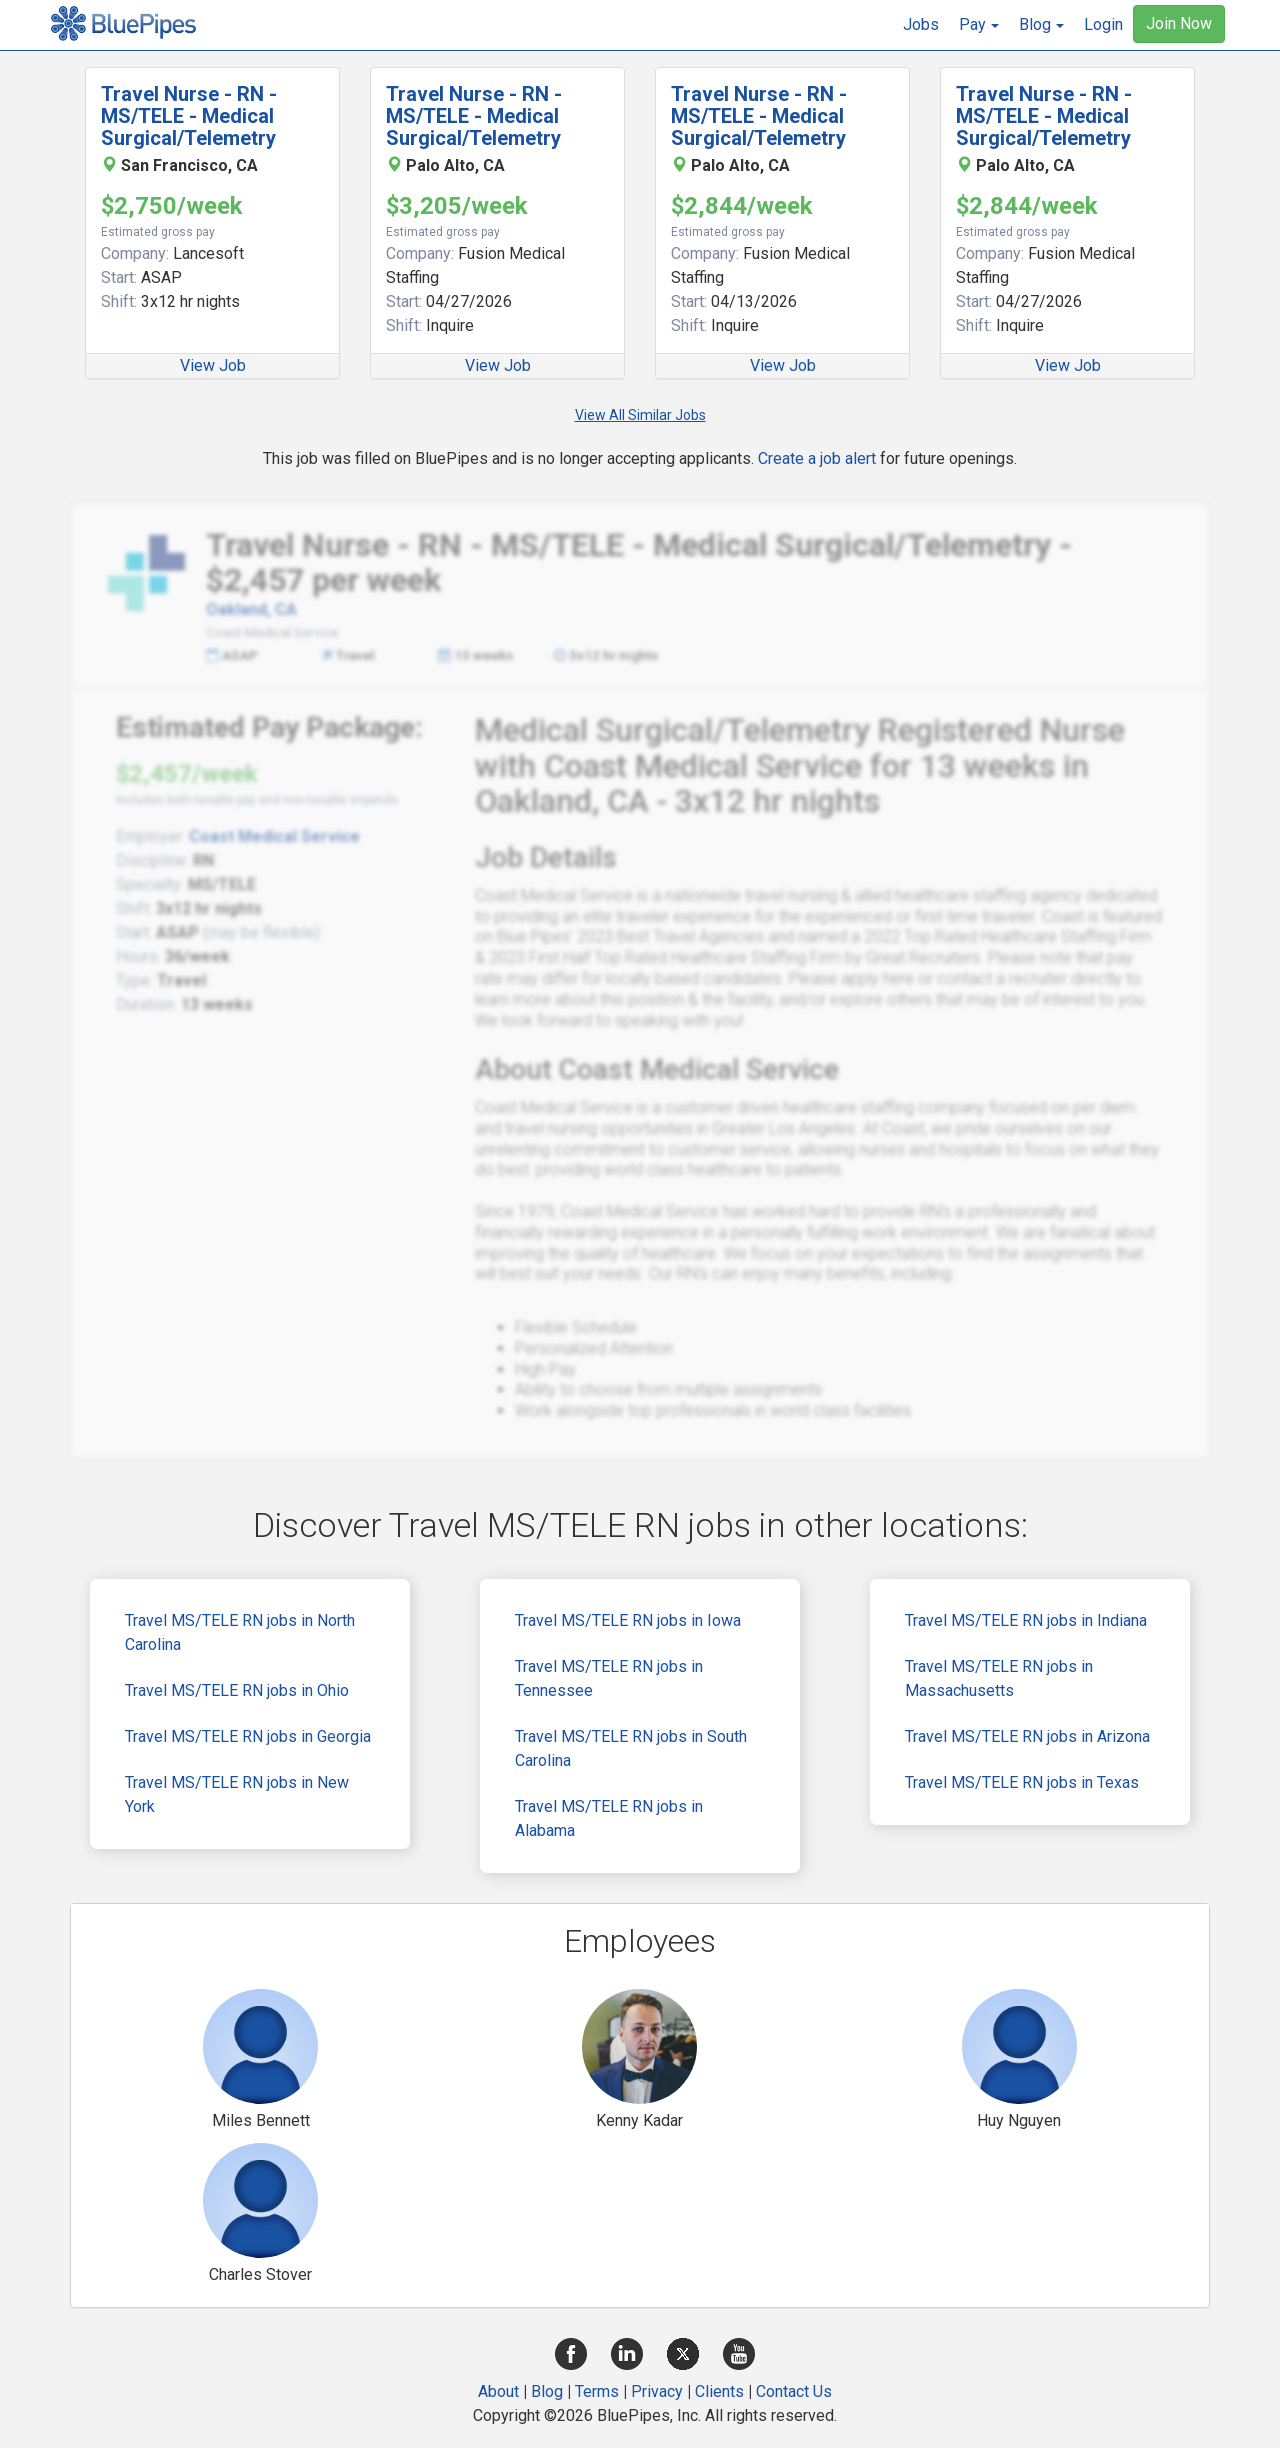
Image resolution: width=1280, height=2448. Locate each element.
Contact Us (794, 2391)
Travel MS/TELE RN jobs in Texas (1022, 1782)
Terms (597, 2391)
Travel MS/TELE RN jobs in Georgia (248, 1736)
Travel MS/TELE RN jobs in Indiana (1026, 1620)
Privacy (657, 2391)
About (498, 2391)
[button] (979, 25)
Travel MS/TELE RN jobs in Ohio (237, 1690)
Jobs (921, 24)
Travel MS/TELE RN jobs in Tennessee (609, 1678)
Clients (719, 2391)
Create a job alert (817, 458)
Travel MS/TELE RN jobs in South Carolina (631, 1748)
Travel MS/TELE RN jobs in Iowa (628, 1620)
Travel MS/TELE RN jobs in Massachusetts (999, 1678)
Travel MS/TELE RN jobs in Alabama (609, 1818)
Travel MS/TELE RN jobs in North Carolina (240, 1632)
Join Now (1179, 23)
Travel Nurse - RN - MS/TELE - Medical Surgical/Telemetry (189, 116)
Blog (547, 2391)
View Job (213, 365)
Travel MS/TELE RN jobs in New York (237, 1794)
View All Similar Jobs (640, 415)
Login (1103, 24)
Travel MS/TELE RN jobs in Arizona (1027, 1736)
